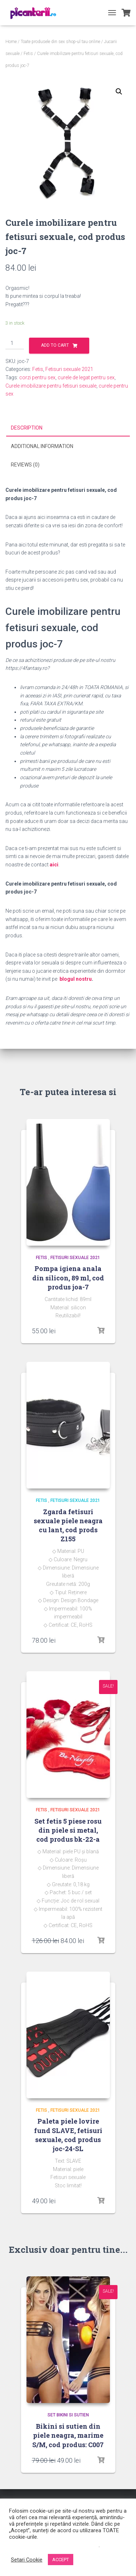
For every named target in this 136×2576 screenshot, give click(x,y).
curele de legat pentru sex (86, 377)
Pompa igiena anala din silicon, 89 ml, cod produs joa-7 (68, 1277)
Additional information (42, 446)
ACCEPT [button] (60, 2559)
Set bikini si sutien (68, 2414)
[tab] (68, 428)
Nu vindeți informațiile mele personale (54, 2545)
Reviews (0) (25, 465)
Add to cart (55, 345)
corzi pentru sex (37, 377)
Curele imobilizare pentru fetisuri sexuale (50, 386)
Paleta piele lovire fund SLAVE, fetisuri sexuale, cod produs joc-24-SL (68, 2135)
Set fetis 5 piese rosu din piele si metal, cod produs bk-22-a (68, 1830)
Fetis (28, 53)
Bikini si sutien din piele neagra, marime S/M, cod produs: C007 (68, 2435)
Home (11, 41)
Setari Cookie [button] (26, 2559)
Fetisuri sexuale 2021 (69, 369)
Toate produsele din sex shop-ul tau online (60, 41)
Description (26, 428)
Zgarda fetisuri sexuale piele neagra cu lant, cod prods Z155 (68, 1525)
